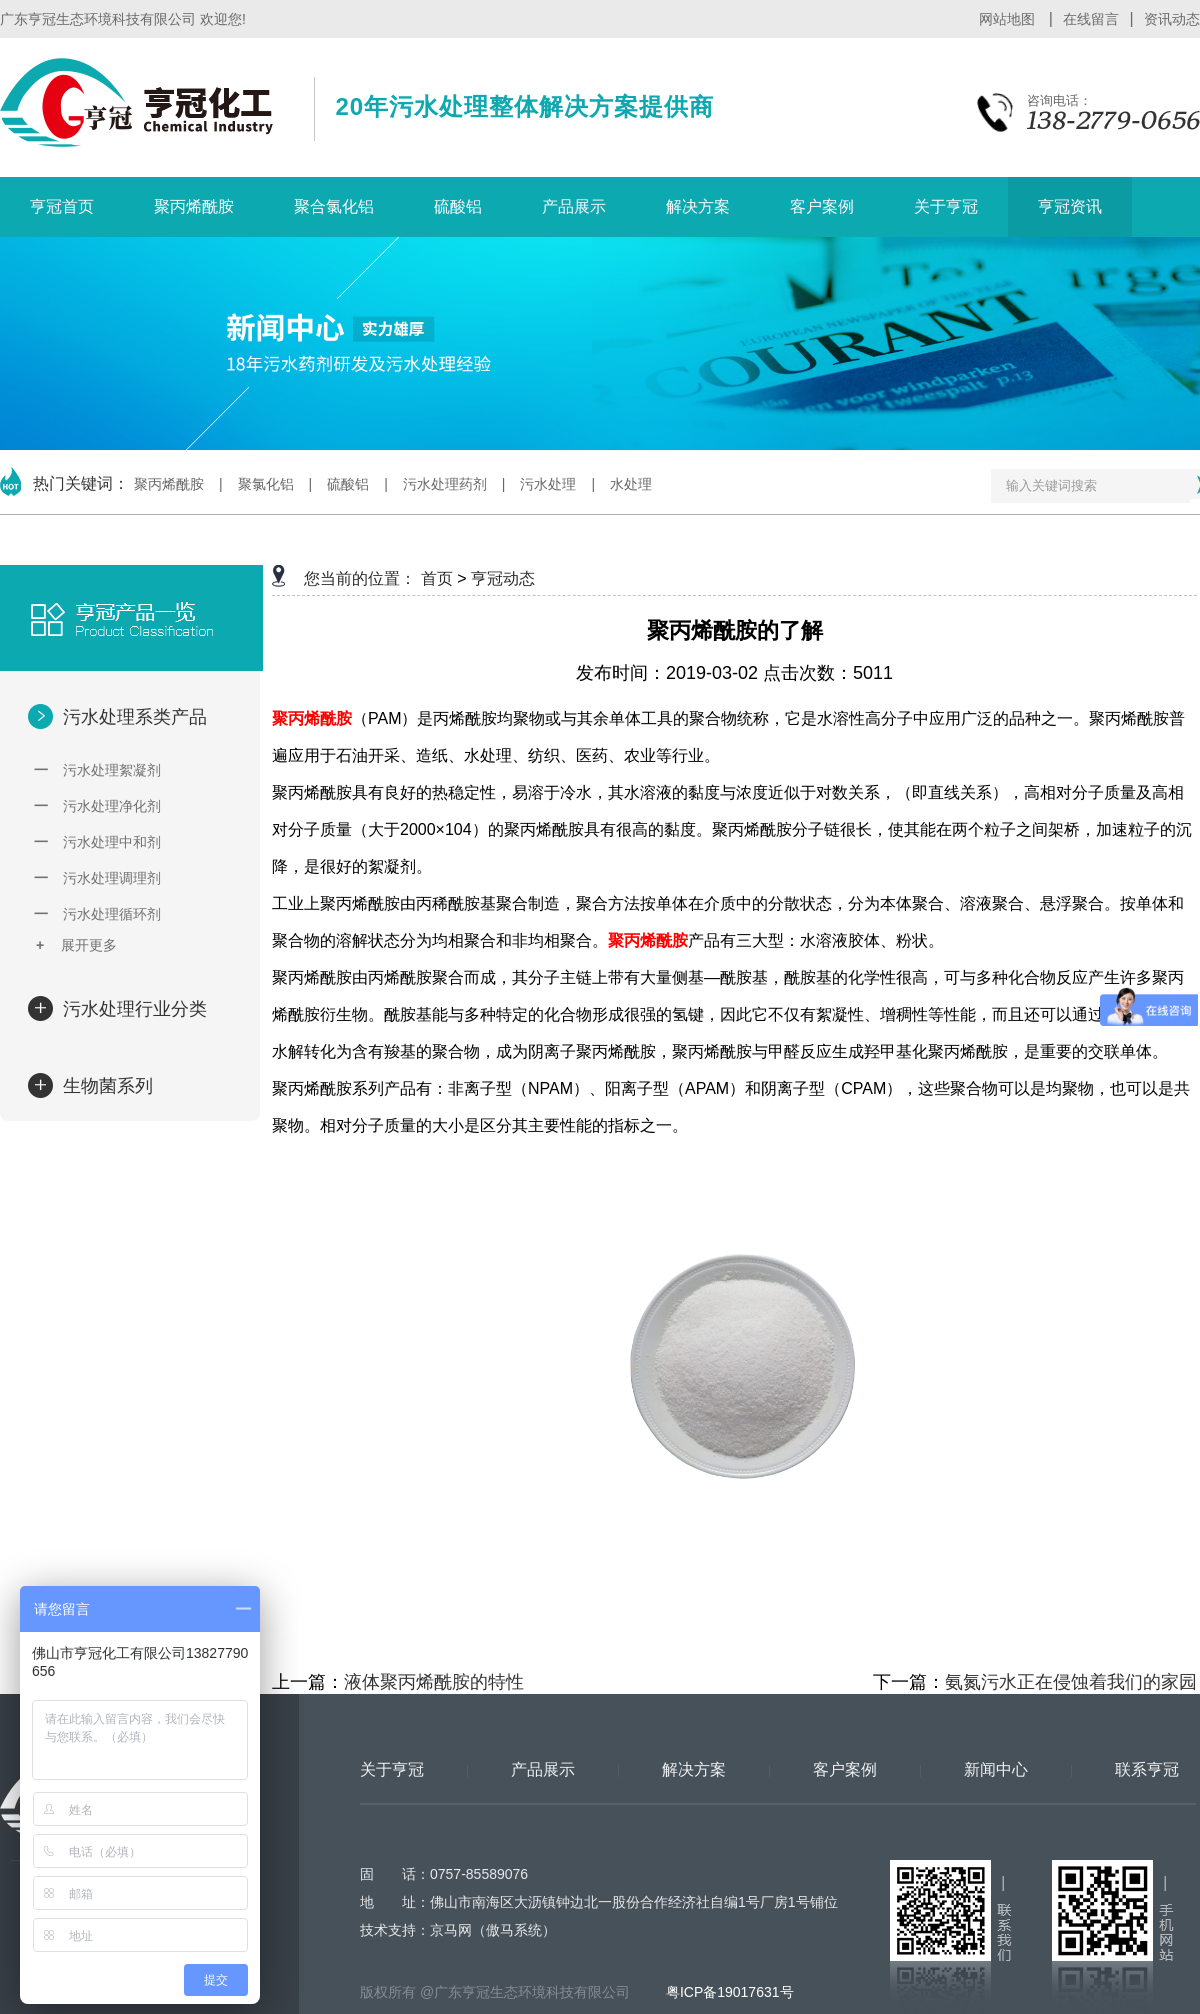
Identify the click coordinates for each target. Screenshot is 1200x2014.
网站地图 (1009, 19)
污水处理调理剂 (97, 878)
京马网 (451, 1930)
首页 (437, 578)
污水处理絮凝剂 (97, 770)
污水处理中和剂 (97, 842)
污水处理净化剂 (97, 806)
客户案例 (822, 206)
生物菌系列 (105, 1086)
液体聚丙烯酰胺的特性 (434, 1682)
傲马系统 (514, 1930)
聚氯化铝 (266, 484)
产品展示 (574, 206)
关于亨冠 (946, 206)
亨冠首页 (62, 206)
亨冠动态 (503, 578)
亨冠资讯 (1070, 206)
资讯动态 (1172, 19)
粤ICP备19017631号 (728, 1992)
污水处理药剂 (445, 484)
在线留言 (1091, 19)
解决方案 (698, 206)
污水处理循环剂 (97, 914)
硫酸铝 (458, 206)
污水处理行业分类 (132, 1009)
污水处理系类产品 (132, 717)
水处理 (631, 484)
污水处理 (548, 484)
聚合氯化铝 (334, 206)
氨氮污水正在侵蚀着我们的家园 (1071, 1682)
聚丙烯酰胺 (194, 206)
